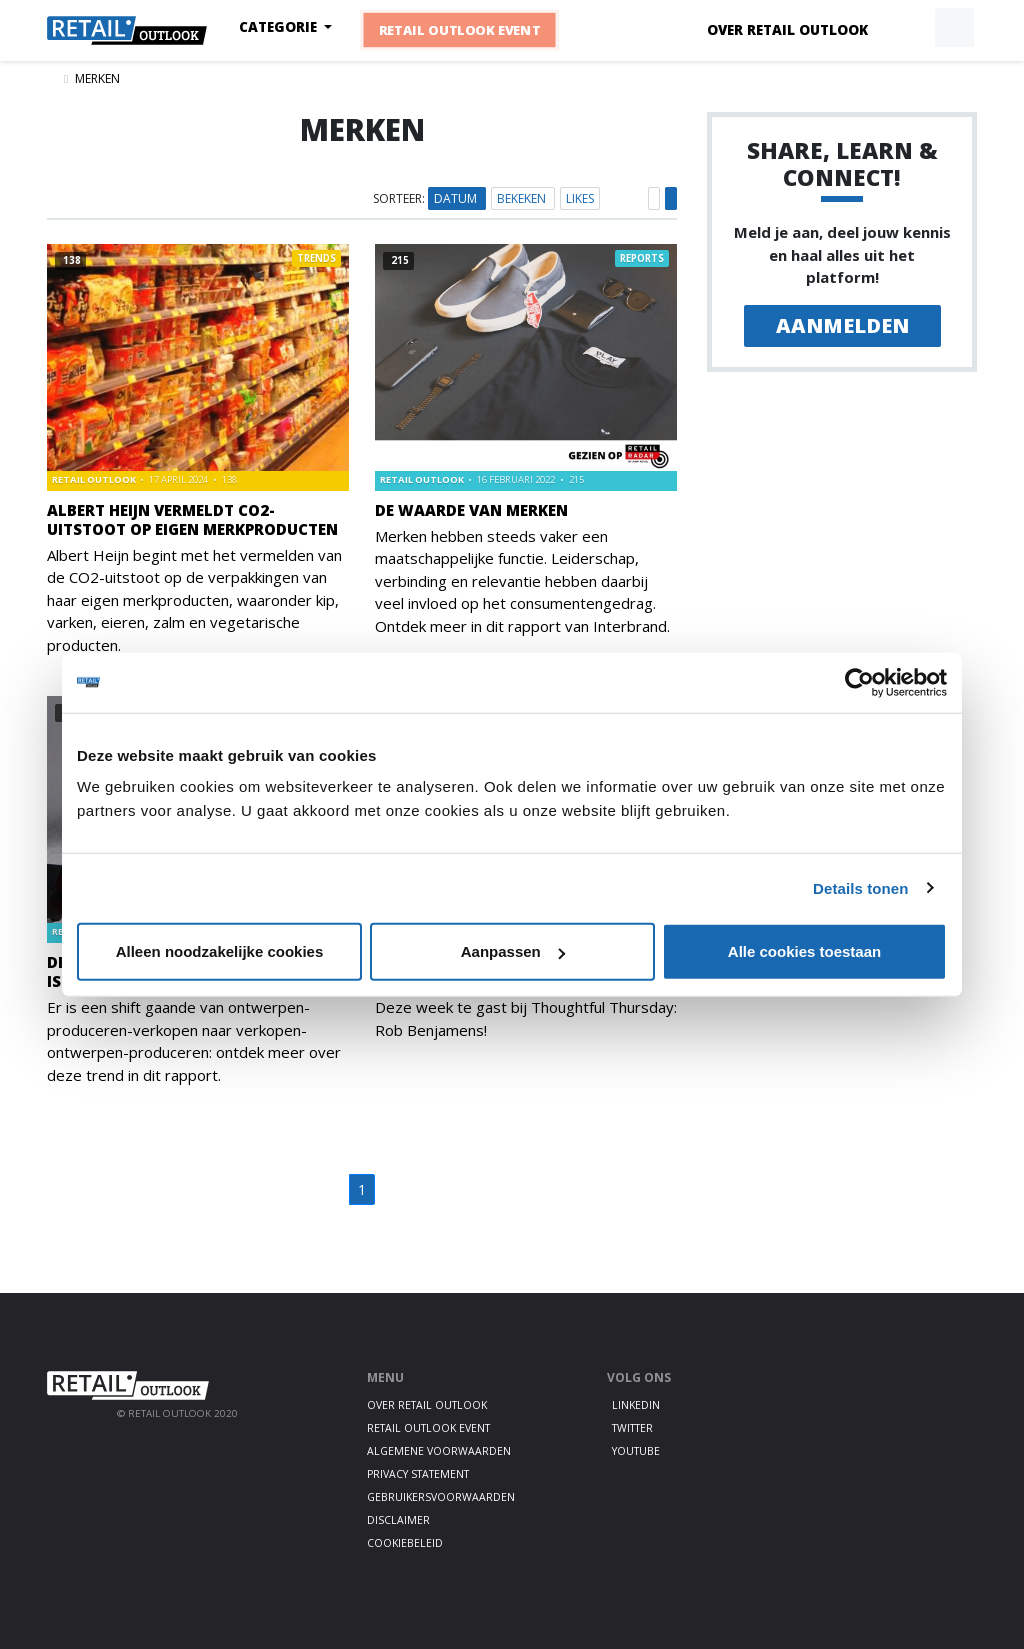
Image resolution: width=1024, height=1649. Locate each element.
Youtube (636, 1451)
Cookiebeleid (405, 1543)
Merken (97, 78)
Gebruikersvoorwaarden (441, 1497)
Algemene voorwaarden (439, 1451)
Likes (580, 198)
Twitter (632, 1428)
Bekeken (523, 198)
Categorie (280, 27)
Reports (642, 258)
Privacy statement (418, 1474)
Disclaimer (398, 1520)
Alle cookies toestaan (804, 951)
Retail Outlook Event (460, 30)
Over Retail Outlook (787, 30)
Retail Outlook (95, 479)
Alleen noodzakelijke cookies (220, 951)
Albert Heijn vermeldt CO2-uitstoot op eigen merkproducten (192, 519)
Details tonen (860, 887)
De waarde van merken (471, 510)
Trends (316, 258)
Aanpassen (513, 951)
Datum (457, 198)
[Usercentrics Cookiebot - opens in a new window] (859, 682)
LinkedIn (636, 1405)
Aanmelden (842, 325)
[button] (908, 28)
